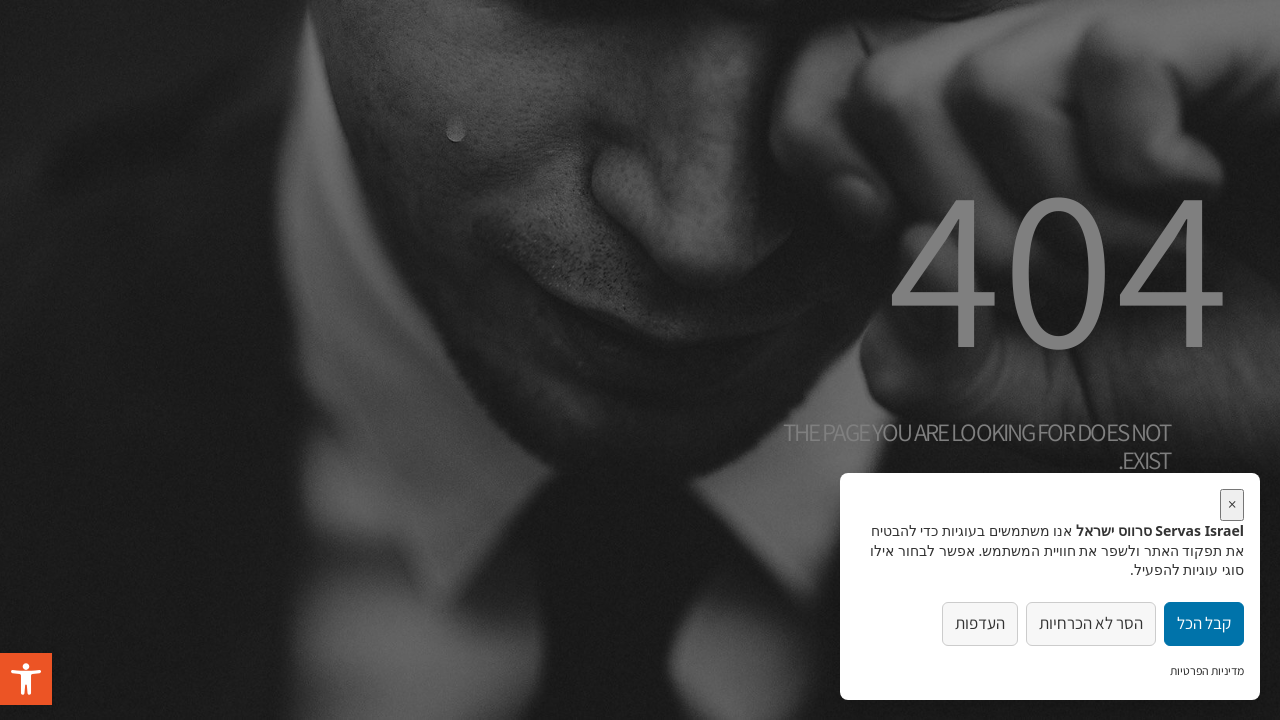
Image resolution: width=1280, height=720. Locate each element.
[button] (26, 679)
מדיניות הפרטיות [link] (1207, 670)
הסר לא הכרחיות (1091, 623)
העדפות (980, 623)
